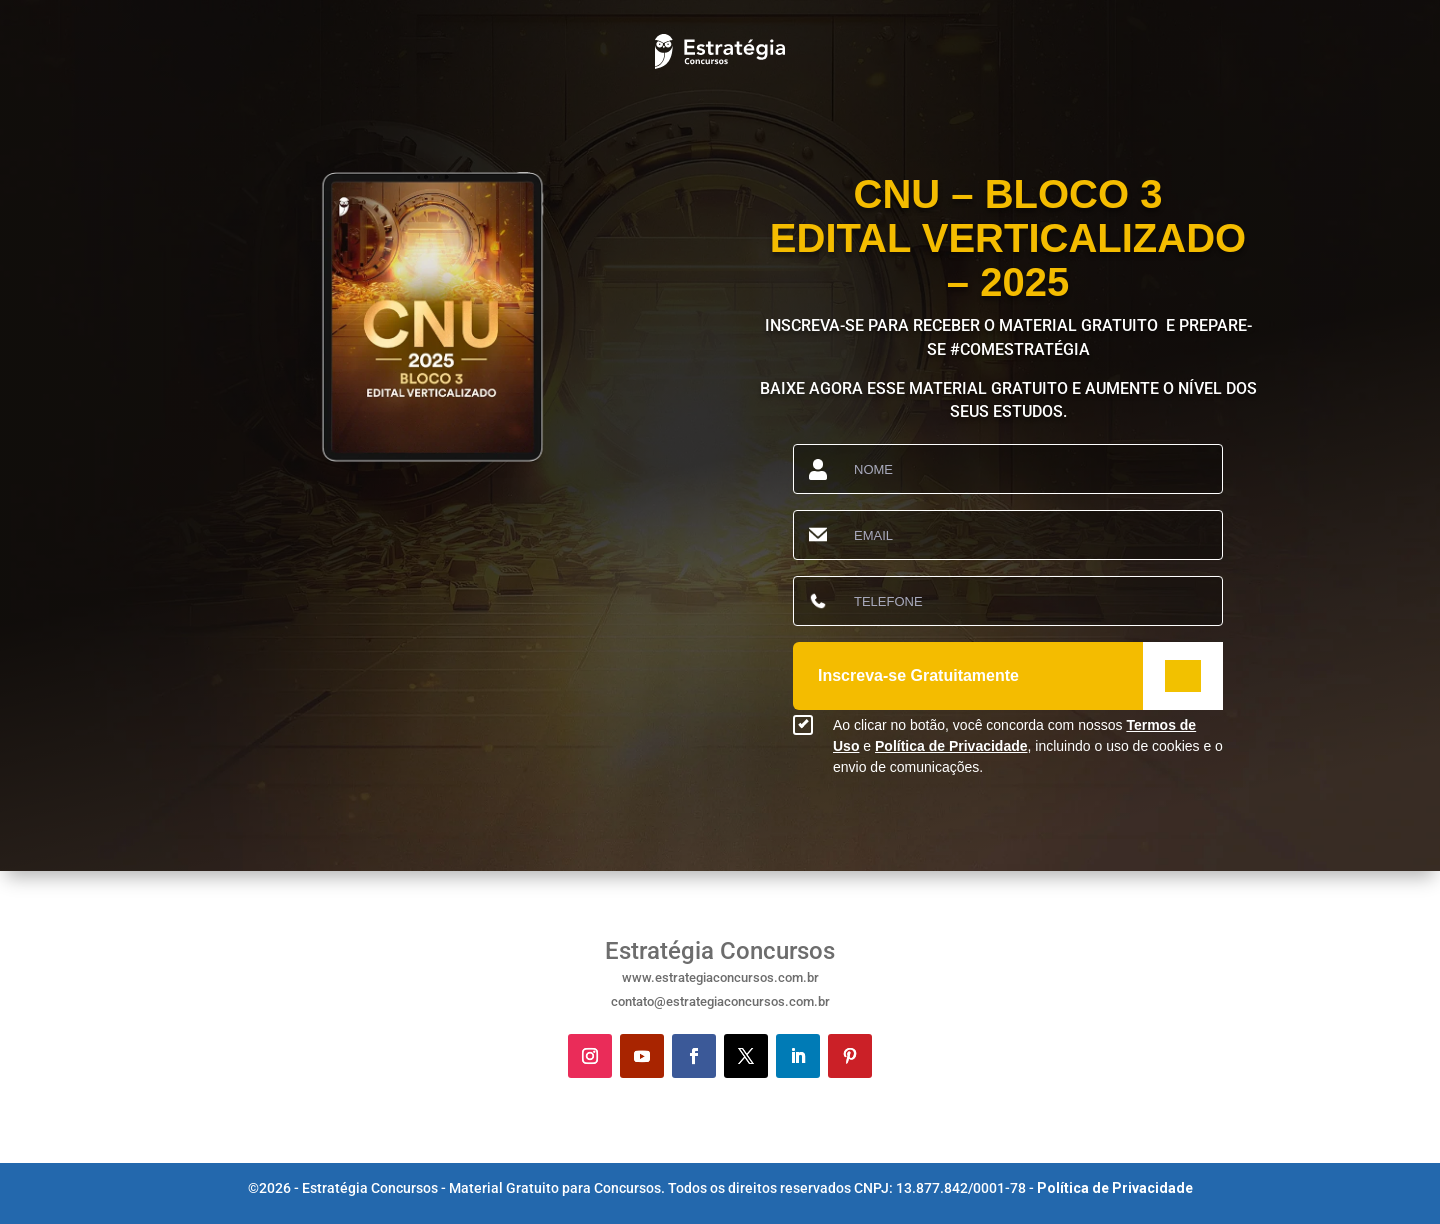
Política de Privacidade (951, 746)
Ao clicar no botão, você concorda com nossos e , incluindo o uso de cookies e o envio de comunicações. (1028, 746)
